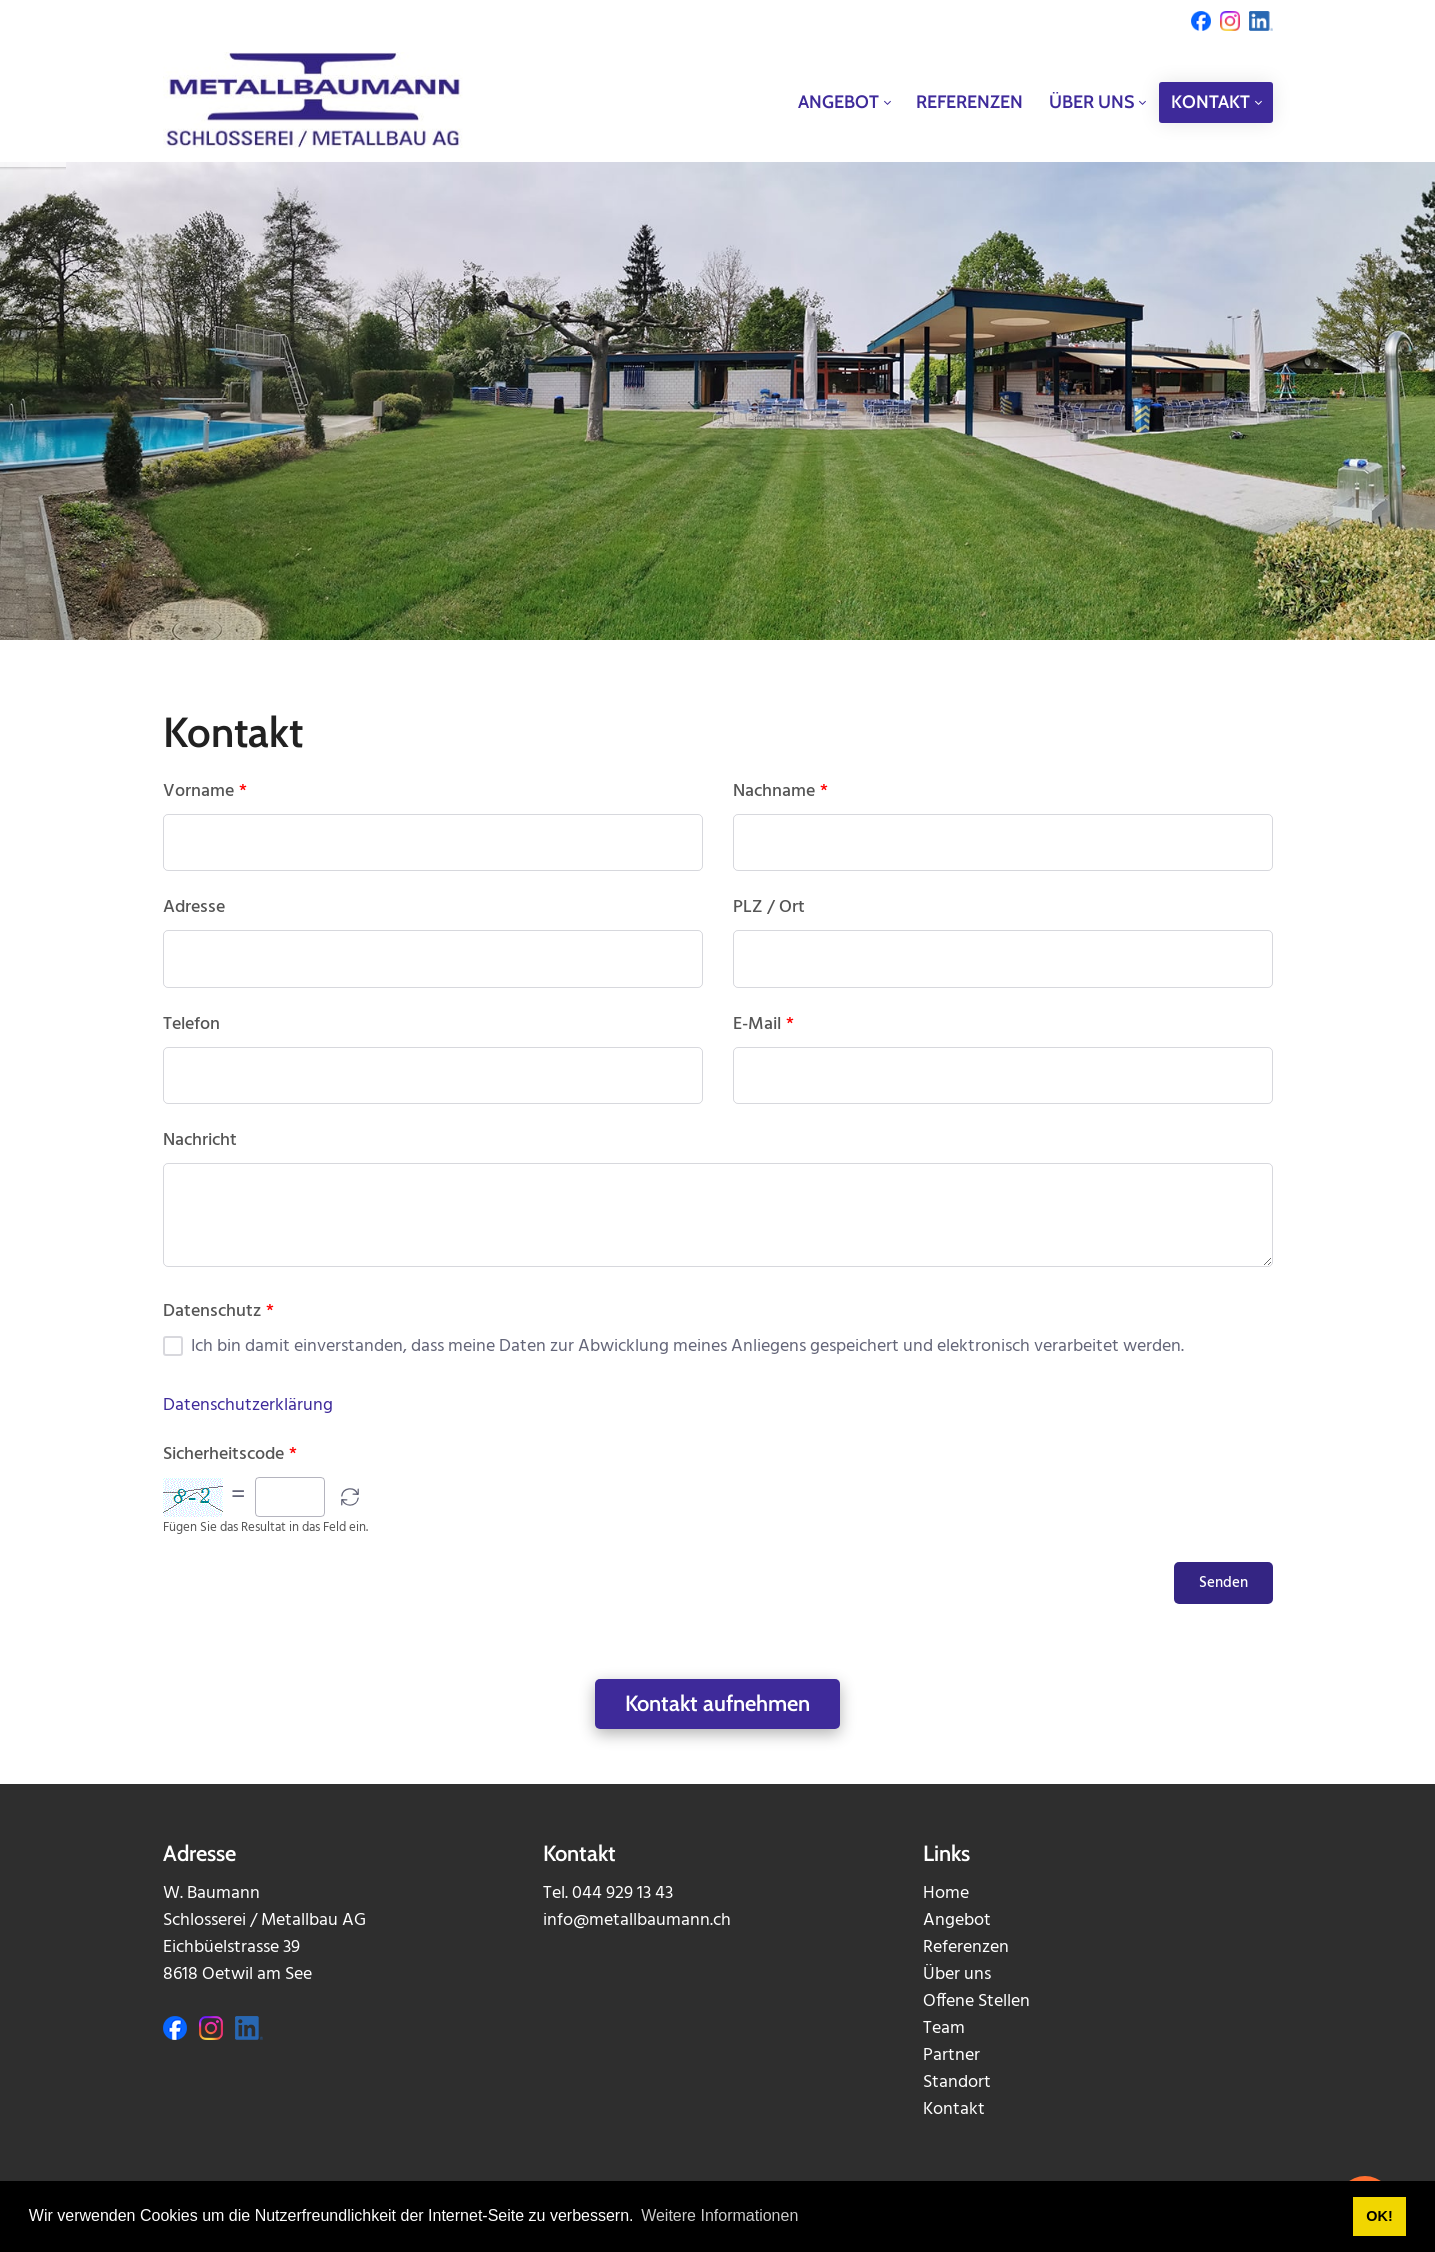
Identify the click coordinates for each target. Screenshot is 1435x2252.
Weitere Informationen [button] (719, 2215)
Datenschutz (218, 1312)
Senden (1223, 1583)
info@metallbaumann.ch (637, 1920)
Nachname (780, 792)
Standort (957, 2082)
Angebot (957, 1920)
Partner (951, 2055)
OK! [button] (1379, 2216)
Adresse (194, 908)
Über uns (957, 1974)
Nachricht (200, 1141)
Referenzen (966, 1947)
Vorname (205, 792)
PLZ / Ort (769, 908)
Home (946, 1893)
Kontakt (954, 2109)
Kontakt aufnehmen (717, 1703)
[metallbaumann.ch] (313, 101)
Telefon (191, 1025)
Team (944, 2028)
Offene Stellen (976, 2001)
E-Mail (763, 1025)
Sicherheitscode (230, 1455)
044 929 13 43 (622, 1893)
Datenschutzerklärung (248, 1405)
